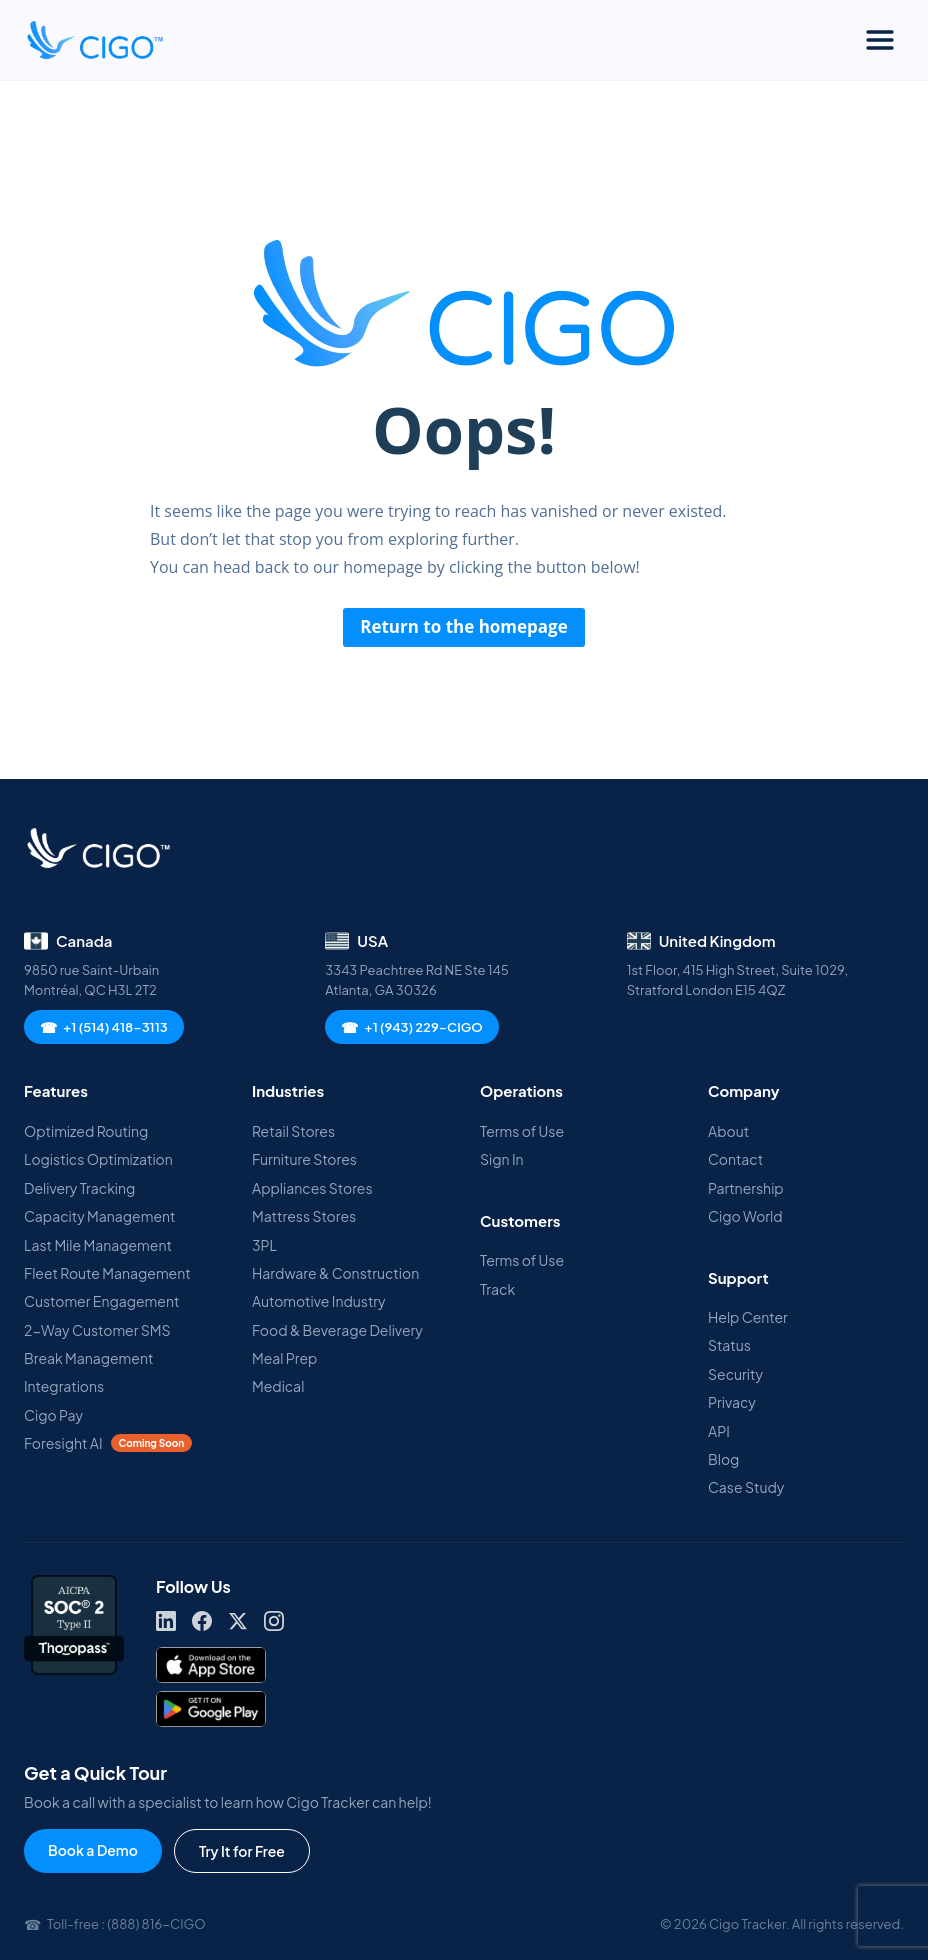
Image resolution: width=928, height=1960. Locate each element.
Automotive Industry (319, 1301)
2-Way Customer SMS (97, 1330)
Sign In (502, 1159)
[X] (238, 1621)
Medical (278, 1386)
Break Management (88, 1358)
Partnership (746, 1188)
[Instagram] (274, 1621)
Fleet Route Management (107, 1273)
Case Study (746, 1487)
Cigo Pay (53, 1415)
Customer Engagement (101, 1301)
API (719, 1431)
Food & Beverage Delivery (337, 1330)
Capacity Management (99, 1216)
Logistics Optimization (98, 1159)
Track (497, 1289)
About (728, 1131)
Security (735, 1374)
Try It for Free (242, 1851)
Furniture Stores (304, 1159)
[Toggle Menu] (880, 40)
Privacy (732, 1402)
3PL (264, 1245)
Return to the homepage (464, 626)
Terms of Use (522, 1131)
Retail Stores (293, 1131)
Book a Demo (93, 1850)
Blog (723, 1459)
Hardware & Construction (335, 1273)
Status (729, 1345)
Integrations (64, 1386)
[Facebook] (202, 1621)
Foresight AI (108, 1443)
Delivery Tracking (79, 1188)
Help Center (748, 1317)
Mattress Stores (304, 1216)
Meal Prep (284, 1358)
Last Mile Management (98, 1245)
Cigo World (745, 1216)
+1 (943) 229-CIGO (411, 1027)
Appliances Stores (312, 1188)
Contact (735, 1159)
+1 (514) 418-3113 (104, 1027)
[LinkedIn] (166, 1621)
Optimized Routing (86, 1131)
